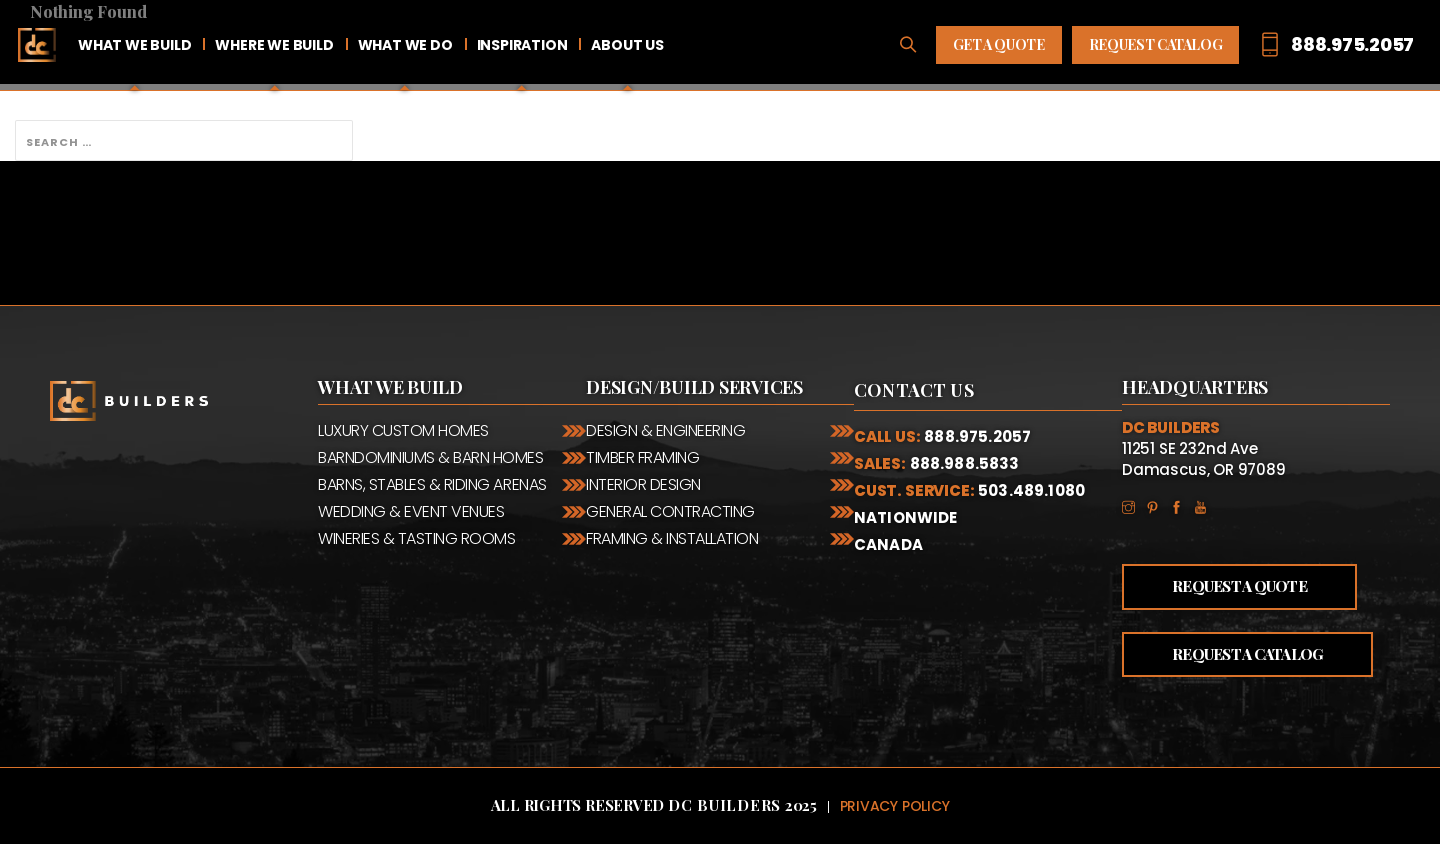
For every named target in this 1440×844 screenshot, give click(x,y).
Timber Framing (642, 457)
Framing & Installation (672, 538)
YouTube (1206, 506)
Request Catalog (1156, 44)
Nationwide (906, 517)
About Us (627, 45)
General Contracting (670, 511)
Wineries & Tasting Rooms (416, 538)
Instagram (1134, 506)
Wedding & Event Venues (411, 511)
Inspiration (522, 45)
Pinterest (1158, 506)
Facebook (1182, 506)
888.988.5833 (965, 463)
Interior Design (643, 484)
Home (37, 45)
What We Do (405, 45)
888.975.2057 (977, 436)
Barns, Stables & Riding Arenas (432, 484)
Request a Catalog (1247, 654)
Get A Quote (999, 44)
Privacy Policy (895, 806)
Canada (888, 544)
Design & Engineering (665, 430)
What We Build (134, 45)
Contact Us (914, 390)
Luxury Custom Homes (403, 430)
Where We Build (274, 45)
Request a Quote (1239, 586)
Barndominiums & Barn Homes (431, 457)
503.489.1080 (1031, 490)
